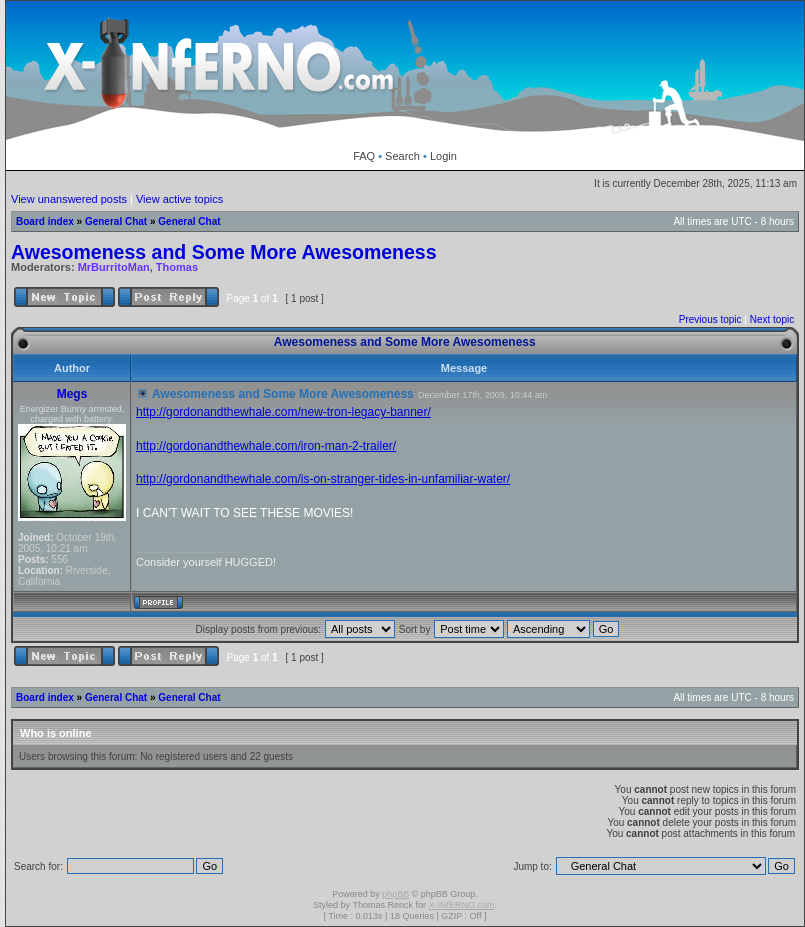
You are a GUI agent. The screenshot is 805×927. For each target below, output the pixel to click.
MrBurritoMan (114, 267)
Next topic (772, 319)
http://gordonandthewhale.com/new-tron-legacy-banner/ (283, 412)
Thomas (177, 267)
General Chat (116, 221)
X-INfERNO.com (461, 905)
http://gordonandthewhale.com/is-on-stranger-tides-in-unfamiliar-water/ (323, 479)
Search (402, 156)
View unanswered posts (69, 199)
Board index (45, 221)
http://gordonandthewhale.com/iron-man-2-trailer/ (266, 446)
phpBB (395, 894)
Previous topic (710, 319)
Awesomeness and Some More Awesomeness (224, 252)
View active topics (179, 199)
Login (443, 156)
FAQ (364, 156)
